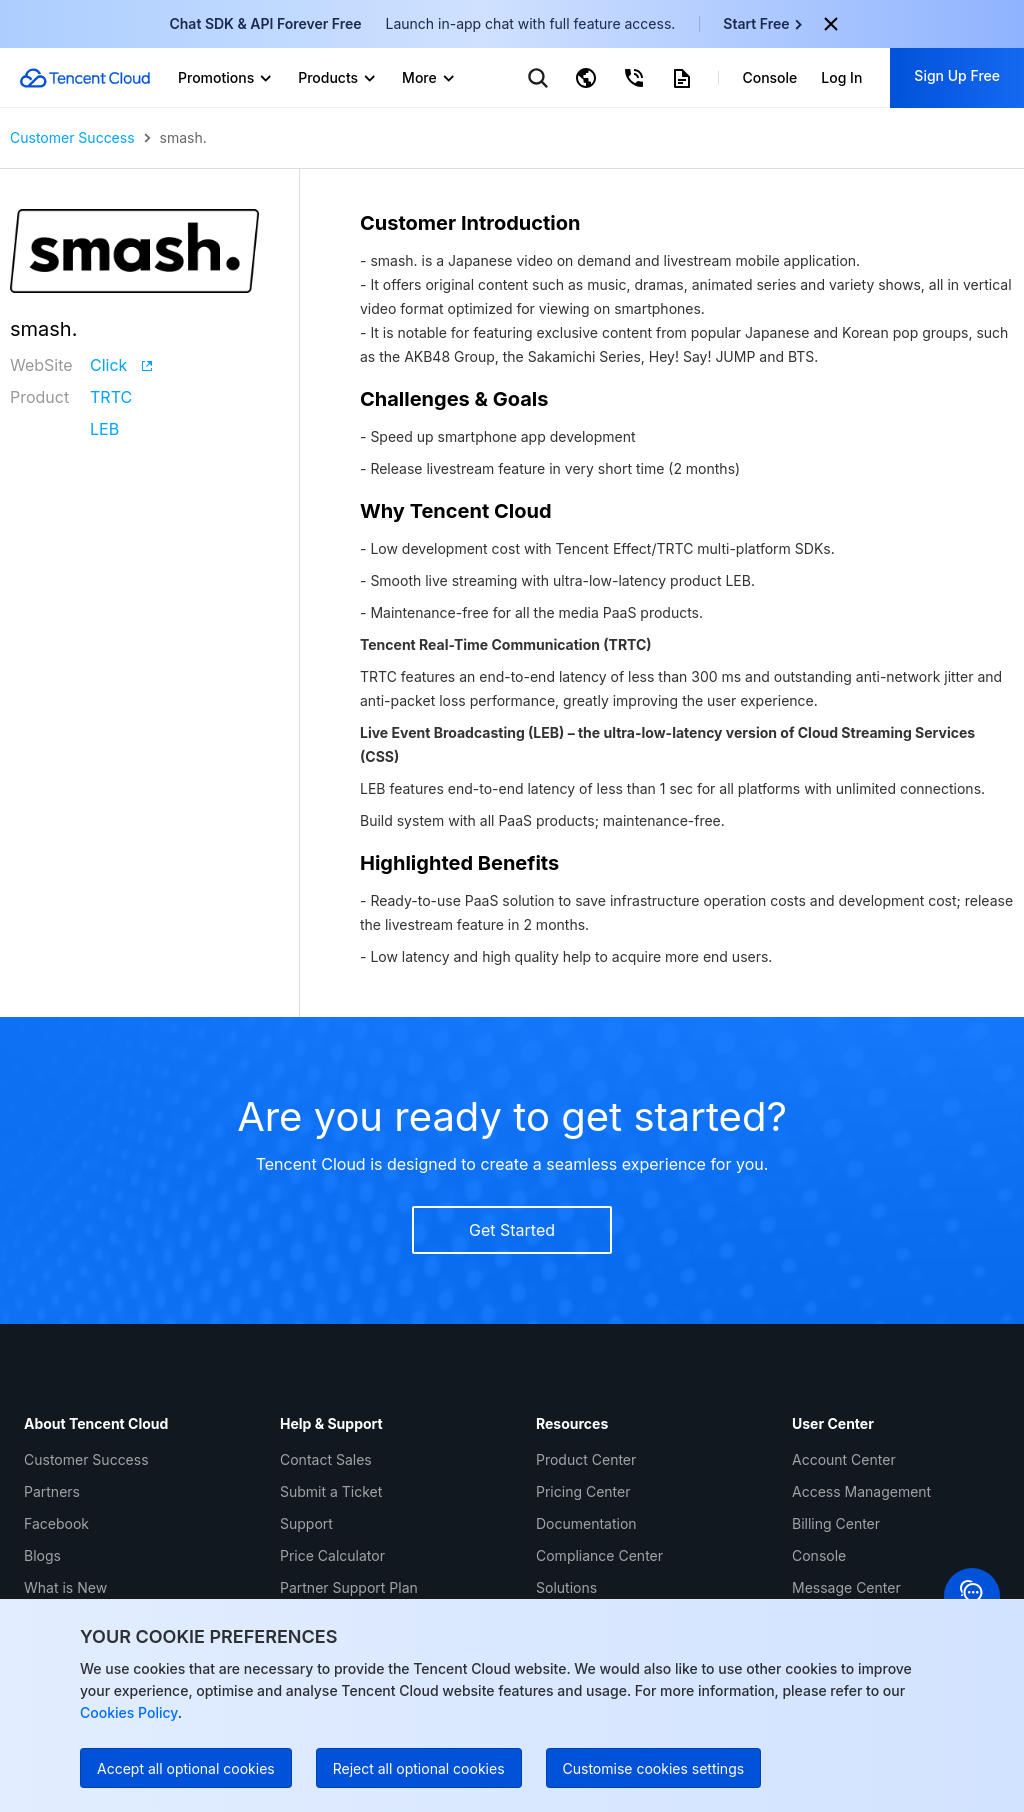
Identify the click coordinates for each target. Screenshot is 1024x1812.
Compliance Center (599, 1555)
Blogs (42, 1555)
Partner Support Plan (349, 1587)
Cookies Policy (129, 1712)
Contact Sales (326, 1459)
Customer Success (72, 138)
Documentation (586, 1523)
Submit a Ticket (331, 1491)
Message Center (846, 1587)
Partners (52, 1491)
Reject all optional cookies (419, 1768)
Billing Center (836, 1523)
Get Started (512, 1230)
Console (819, 1555)
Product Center (586, 1459)
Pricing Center (583, 1491)
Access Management (861, 1491)
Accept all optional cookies (186, 1768)
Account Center (844, 1459)
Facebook (56, 1523)
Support (306, 1523)
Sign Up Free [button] (957, 75)
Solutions (566, 1587)
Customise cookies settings (654, 1768)
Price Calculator (332, 1555)
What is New (65, 1587)
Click (121, 365)
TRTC (111, 397)
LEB (104, 429)
